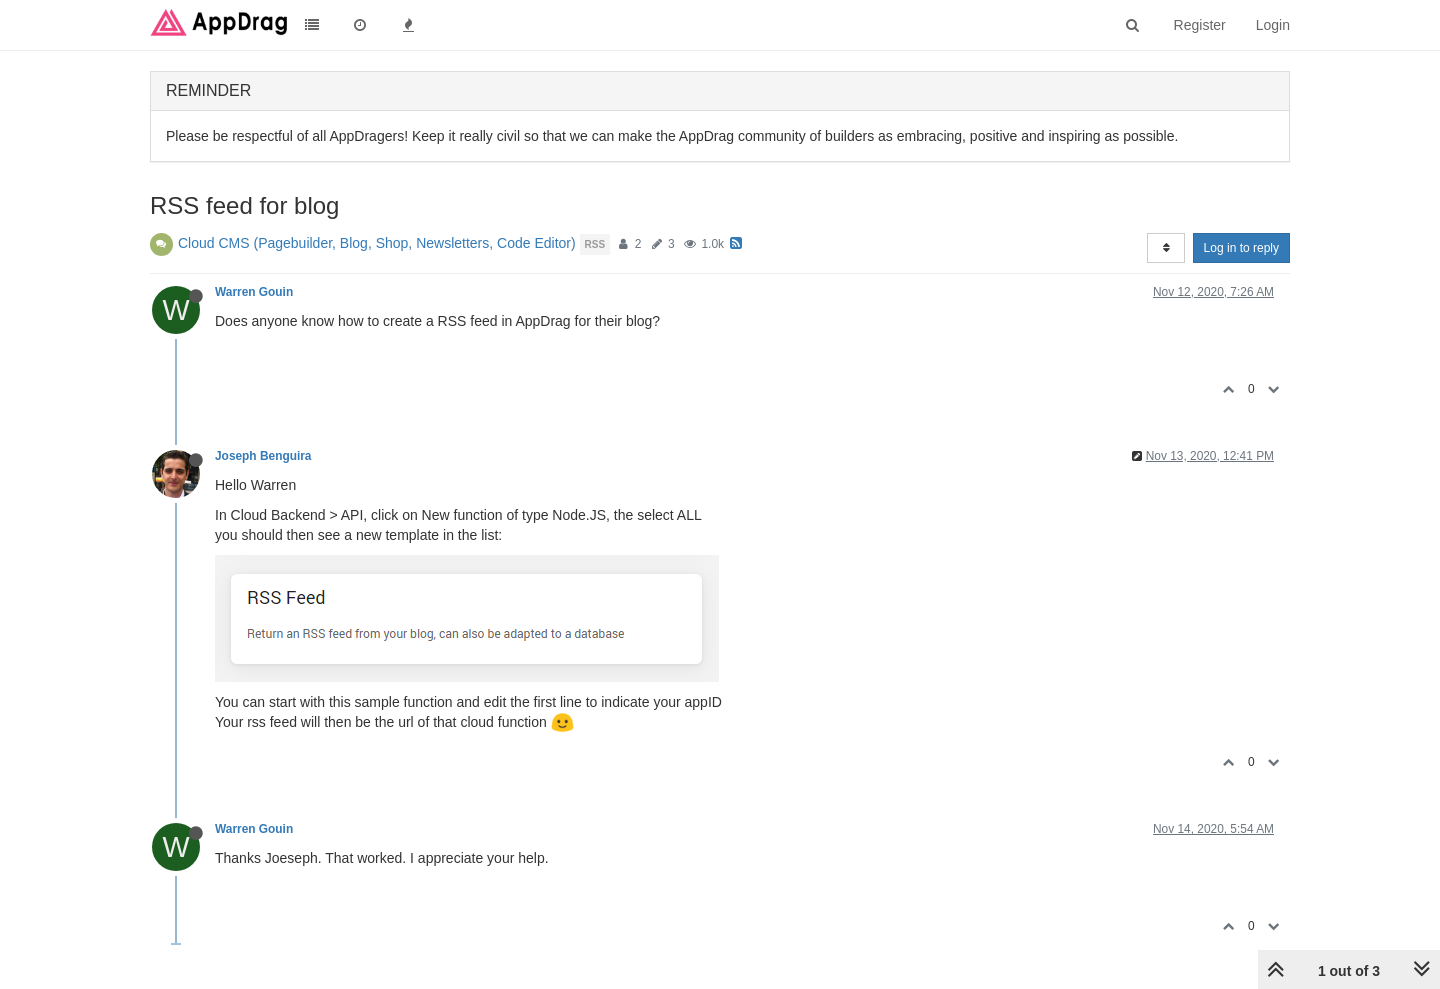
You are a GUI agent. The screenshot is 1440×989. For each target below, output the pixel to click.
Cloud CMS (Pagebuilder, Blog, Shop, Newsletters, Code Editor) (377, 243)
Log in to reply (1241, 248)
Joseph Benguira (263, 456)
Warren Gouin (254, 292)
